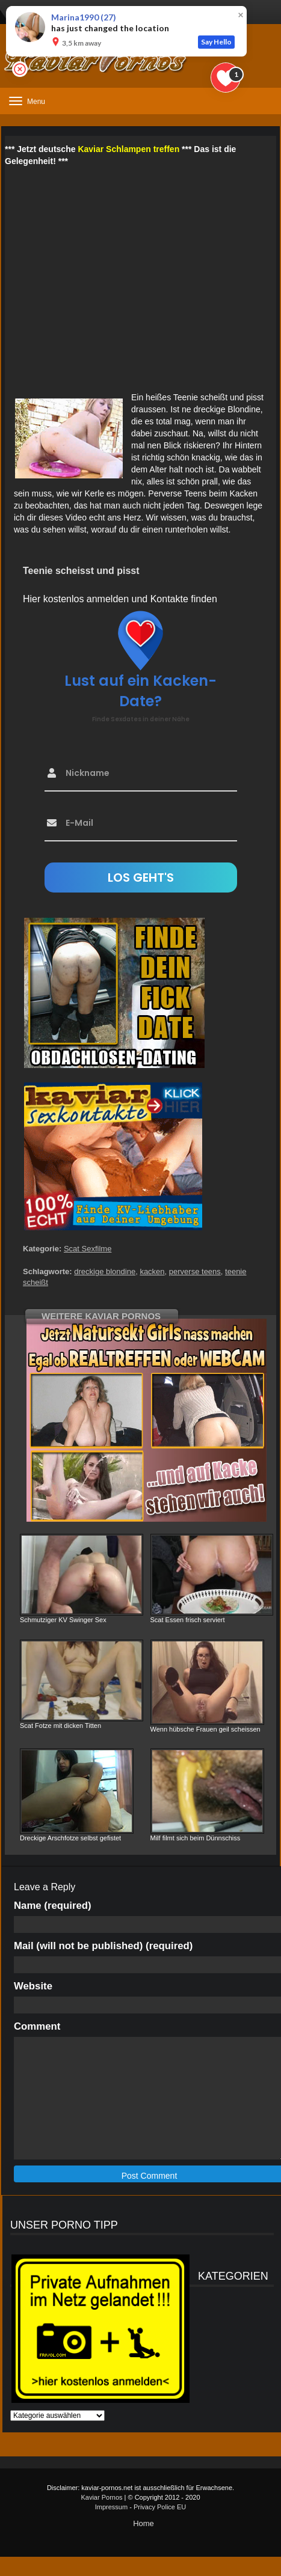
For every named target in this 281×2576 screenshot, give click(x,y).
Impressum (111, 2506)
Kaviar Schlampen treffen (128, 149)
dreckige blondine (104, 1271)
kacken (152, 1271)
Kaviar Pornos (101, 2497)
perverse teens (195, 1271)
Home (143, 2523)
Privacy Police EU (160, 2506)
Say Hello (216, 41)
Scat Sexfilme (87, 1248)
